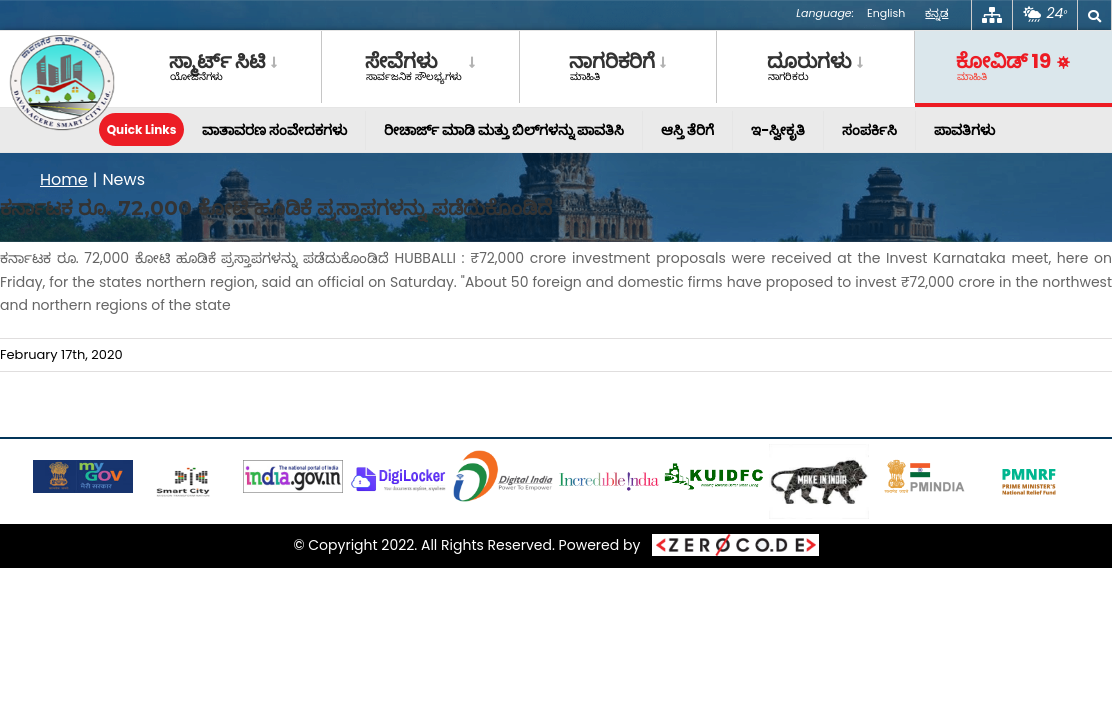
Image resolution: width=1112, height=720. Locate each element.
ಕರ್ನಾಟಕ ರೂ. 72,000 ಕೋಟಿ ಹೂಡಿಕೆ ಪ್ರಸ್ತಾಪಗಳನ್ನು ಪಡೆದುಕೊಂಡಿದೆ (276, 208)
